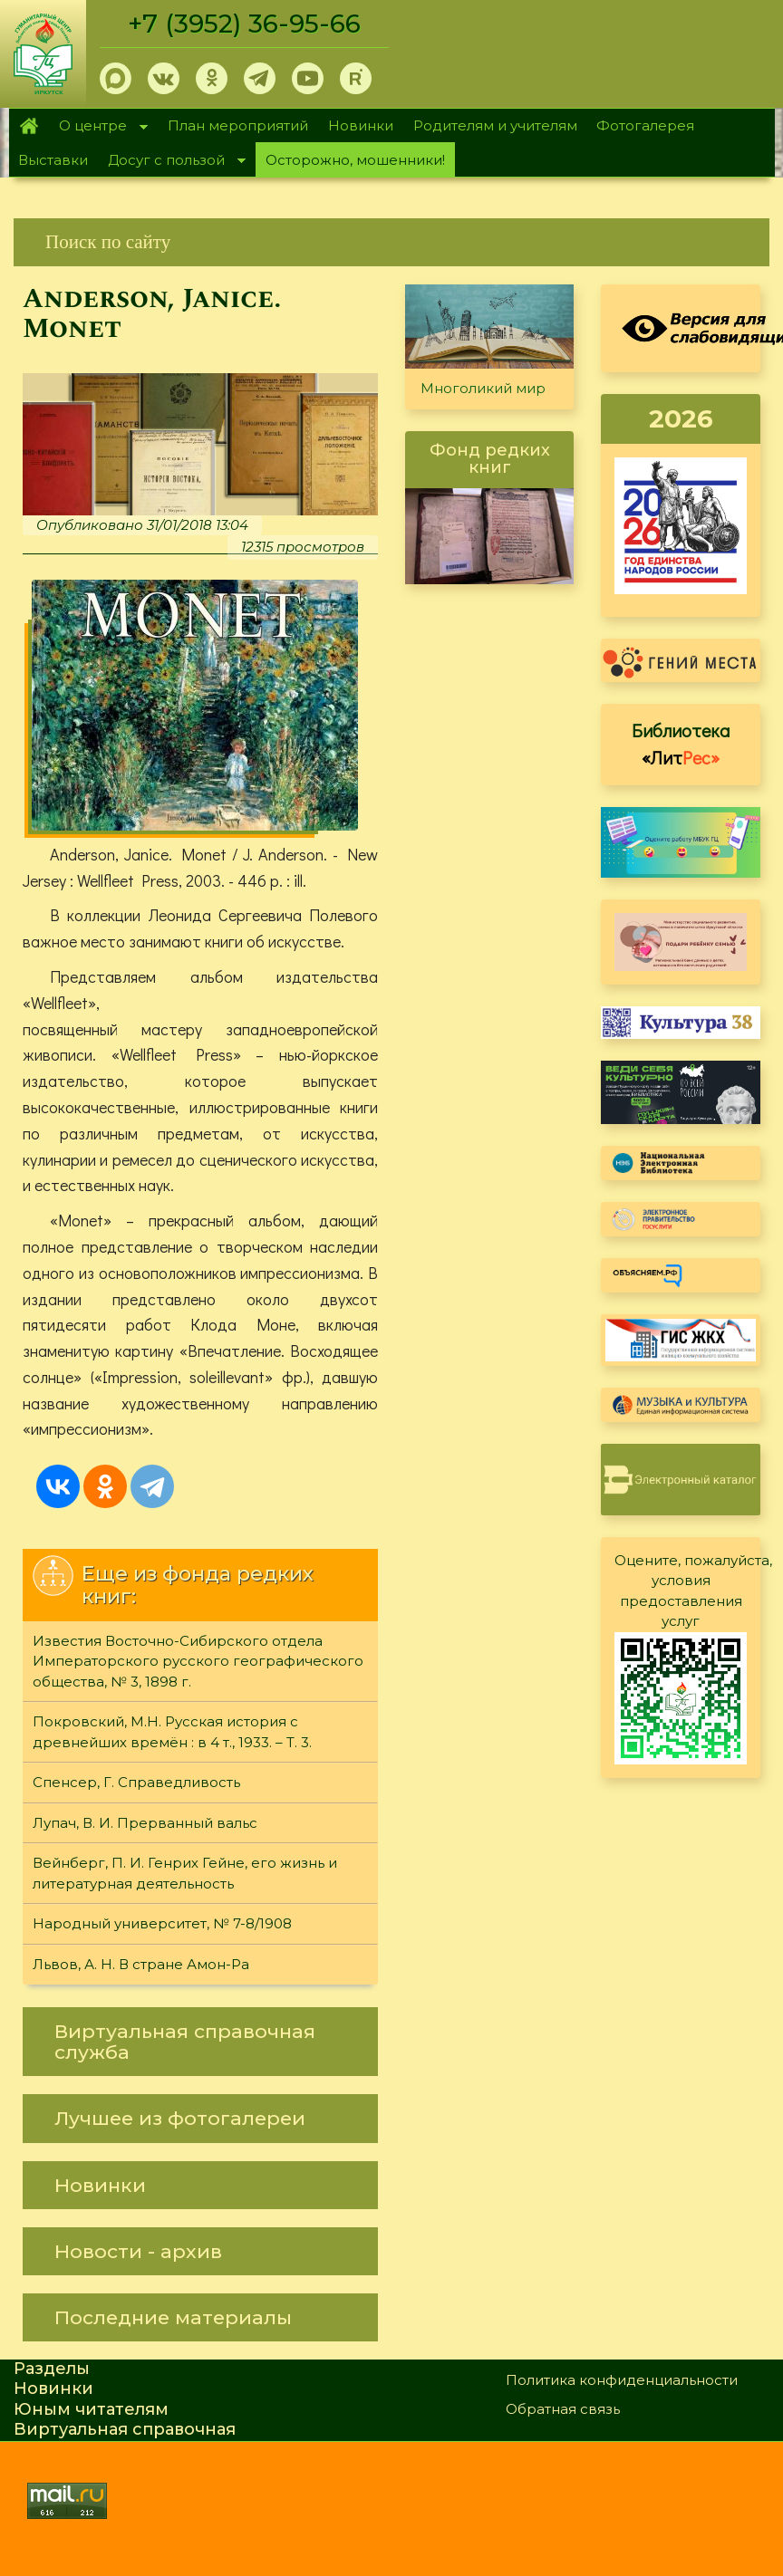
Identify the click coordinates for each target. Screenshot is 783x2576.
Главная (29, 126)
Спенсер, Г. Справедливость (136, 1783)
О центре (99, 127)
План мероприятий (238, 125)
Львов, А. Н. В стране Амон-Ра (141, 1965)
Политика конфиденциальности (622, 2380)
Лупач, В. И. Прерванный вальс (145, 1823)
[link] (391, 242)
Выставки (53, 159)
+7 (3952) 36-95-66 (246, 23)
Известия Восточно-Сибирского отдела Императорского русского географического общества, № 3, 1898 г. (198, 1662)
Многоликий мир (483, 388)
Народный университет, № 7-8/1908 (162, 1924)
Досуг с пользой (171, 161)
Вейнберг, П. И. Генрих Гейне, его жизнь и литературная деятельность (185, 1874)
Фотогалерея (645, 125)
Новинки (360, 125)
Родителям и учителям (495, 125)
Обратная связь (563, 2409)
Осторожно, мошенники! (355, 159)
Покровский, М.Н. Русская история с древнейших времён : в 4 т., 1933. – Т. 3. (172, 1733)
